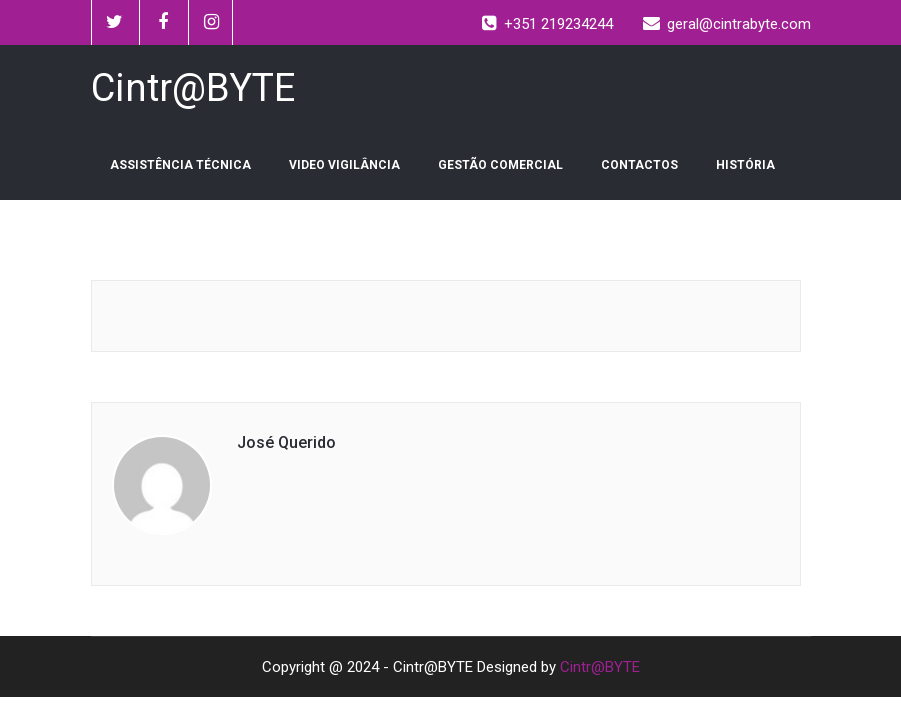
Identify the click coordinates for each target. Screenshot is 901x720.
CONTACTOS (639, 165)
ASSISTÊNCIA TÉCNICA (180, 165)
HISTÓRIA (745, 165)
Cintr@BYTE (600, 667)
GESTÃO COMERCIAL (500, 165)
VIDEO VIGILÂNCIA (344, 165)
